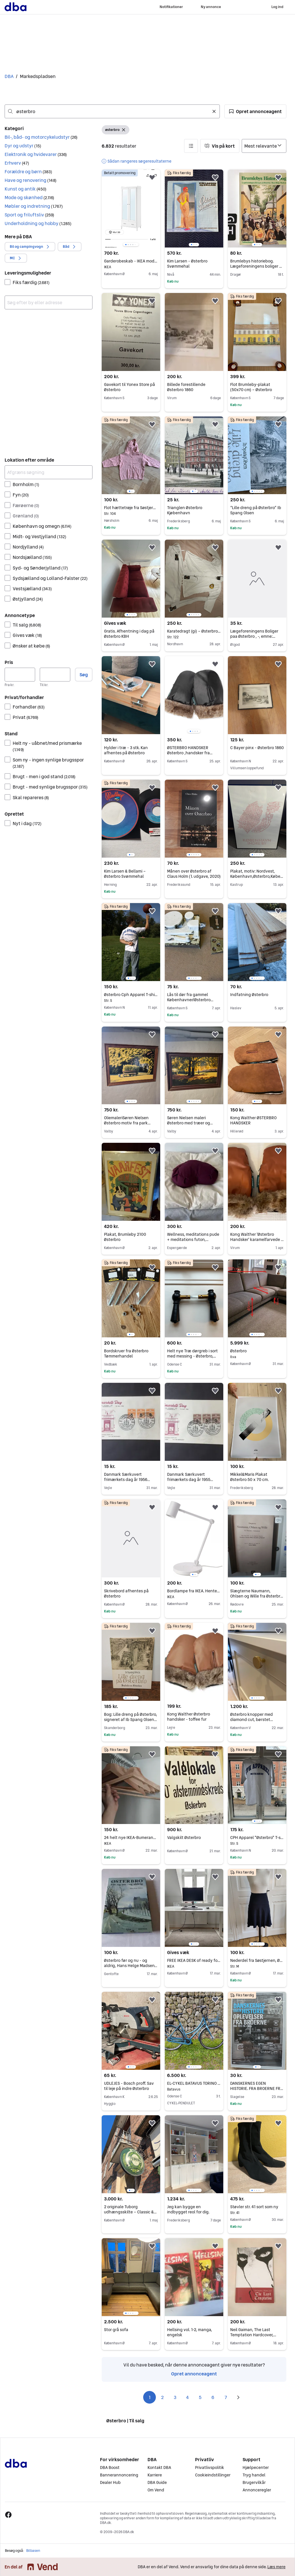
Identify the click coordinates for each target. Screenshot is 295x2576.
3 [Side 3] (175, 2397)
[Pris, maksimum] (55, 674)
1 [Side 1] (150, 2397)
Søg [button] (84, 674)
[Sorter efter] (264, 146)
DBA (9, 76)
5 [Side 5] (200, 2397)
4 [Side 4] (187, 2397)
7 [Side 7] (225, 2397)
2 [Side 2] (162, 2397)
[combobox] (112, 111)
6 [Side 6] (212, 2397)
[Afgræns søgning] (48, 472)
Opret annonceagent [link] (194, 2373)
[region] (131, 208)
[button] (255, 111)
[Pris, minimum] (20, 674)
